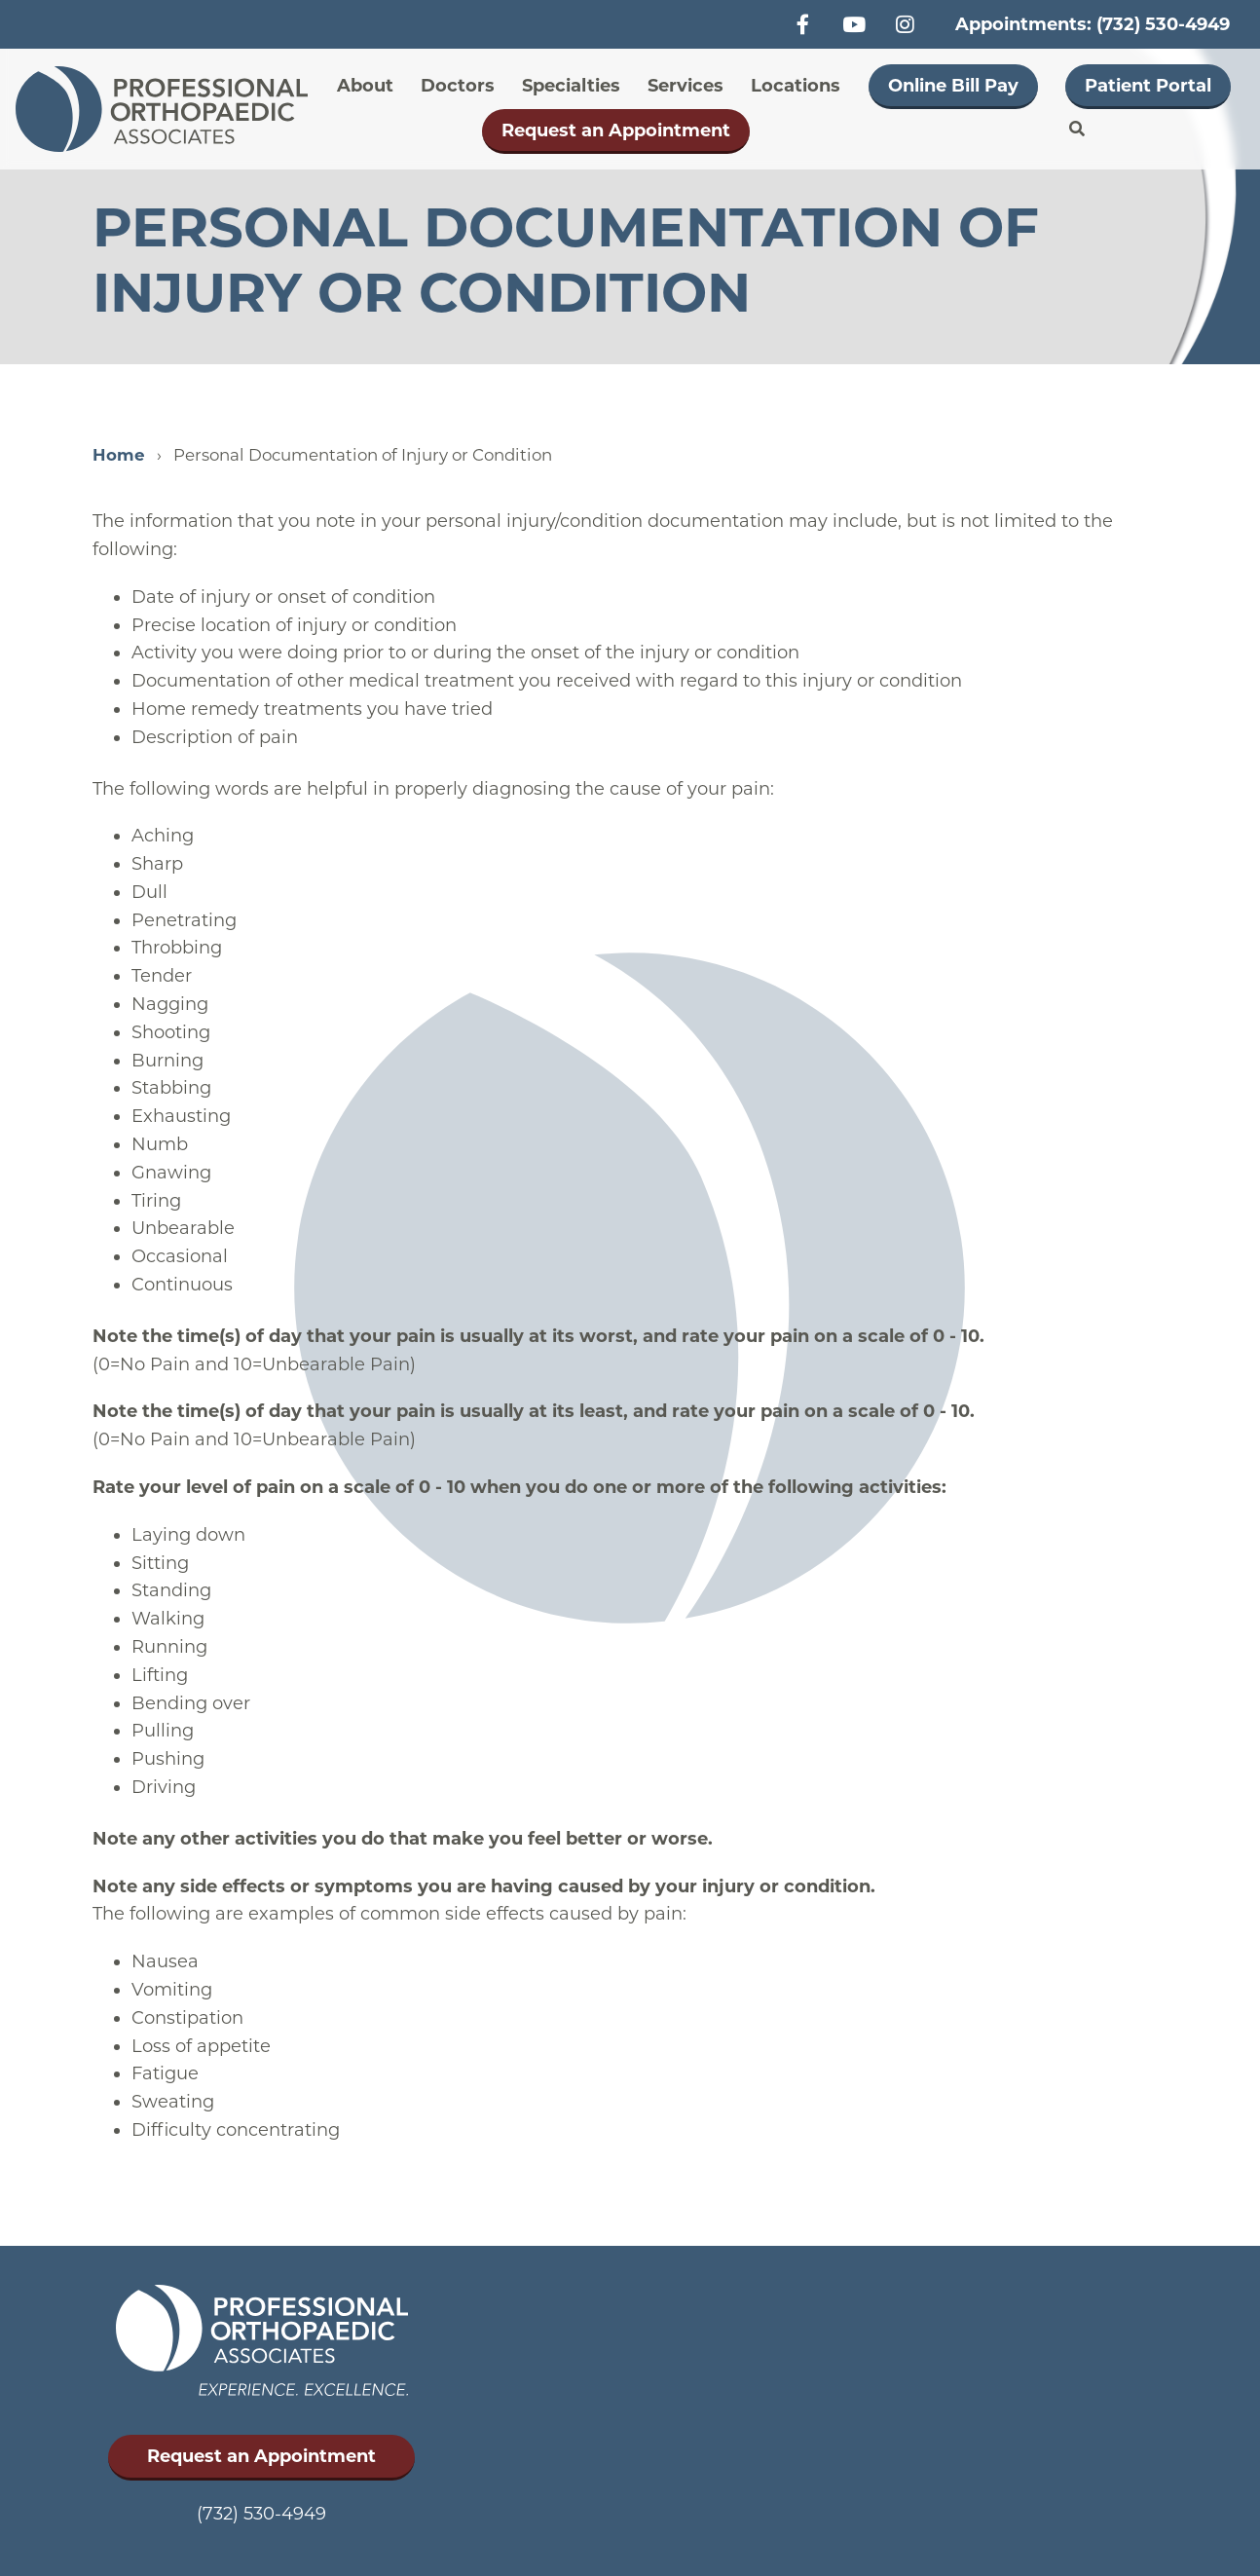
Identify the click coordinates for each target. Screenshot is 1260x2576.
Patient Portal (1148, 85)
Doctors (458, 85)
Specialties (571, 85)
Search (1077, 129)
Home (119, 455)
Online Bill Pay (953, 85)
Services (685, 85)
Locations (795, 85)
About (365, 85)
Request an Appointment (615, 130)
